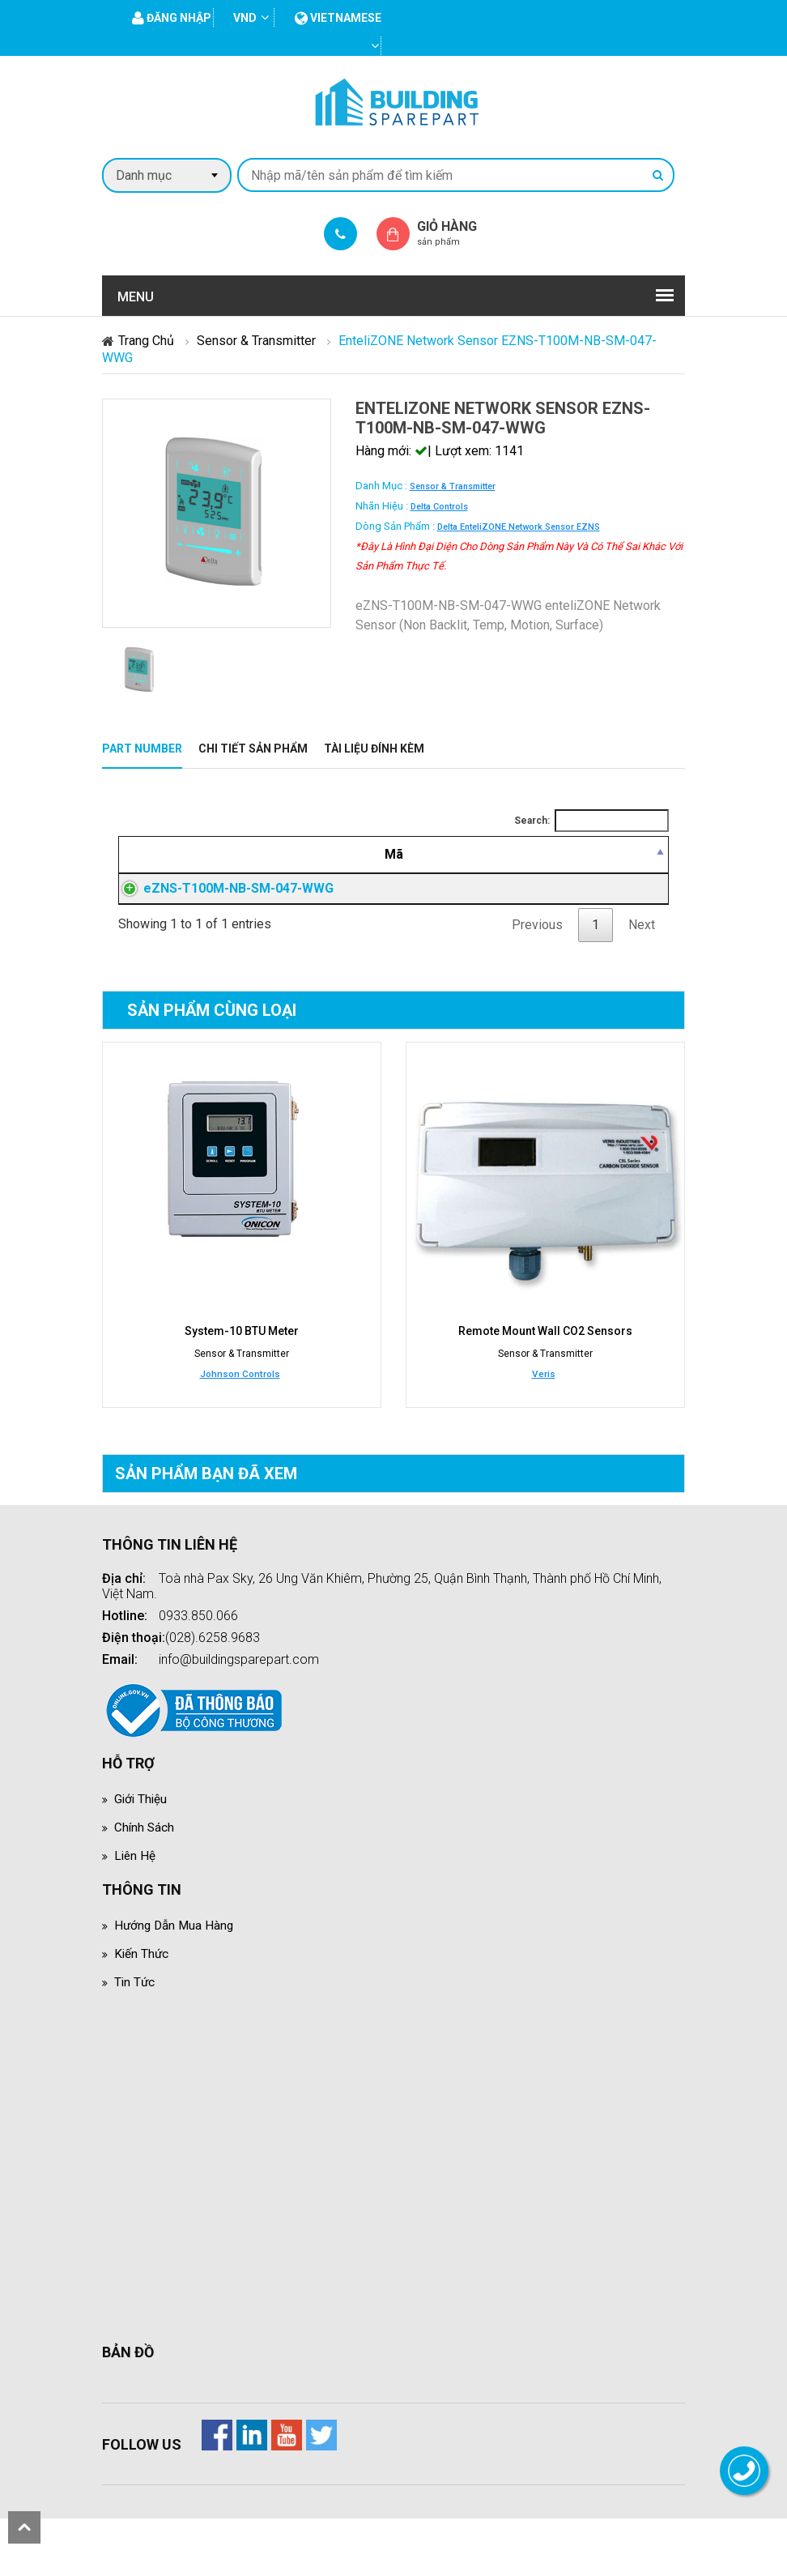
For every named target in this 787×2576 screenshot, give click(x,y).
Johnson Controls (240, 1431)
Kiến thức (142, 2011)
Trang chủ (146, 340)
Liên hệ (135, 1913)
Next (641, 983)
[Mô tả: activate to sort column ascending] (383, 864)
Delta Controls (439, 506)
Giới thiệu (141, 1856)
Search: (591, 820)
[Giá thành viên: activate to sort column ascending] (541, 864)
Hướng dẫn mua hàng (176, 1982)
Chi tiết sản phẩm (253, 748)
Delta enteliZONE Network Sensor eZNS (518, 527)
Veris (543, 1431)
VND (245, 17)
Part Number (142, 748)
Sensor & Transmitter (256, 340)
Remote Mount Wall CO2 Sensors (545, 1389)
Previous (537, 983)
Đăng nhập (541, 927)
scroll (24, 2527)
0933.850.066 (198, 1673)
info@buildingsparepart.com (239, 1717)
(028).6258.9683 (212, 1695)
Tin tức (135, 2039)
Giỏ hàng (460, 233)
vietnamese (338, 17)
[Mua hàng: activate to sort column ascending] (630, 864)
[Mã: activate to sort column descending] (195, 864)
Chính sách (145, 1884)
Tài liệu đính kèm (374, 748)
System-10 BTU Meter (242, 1389)
